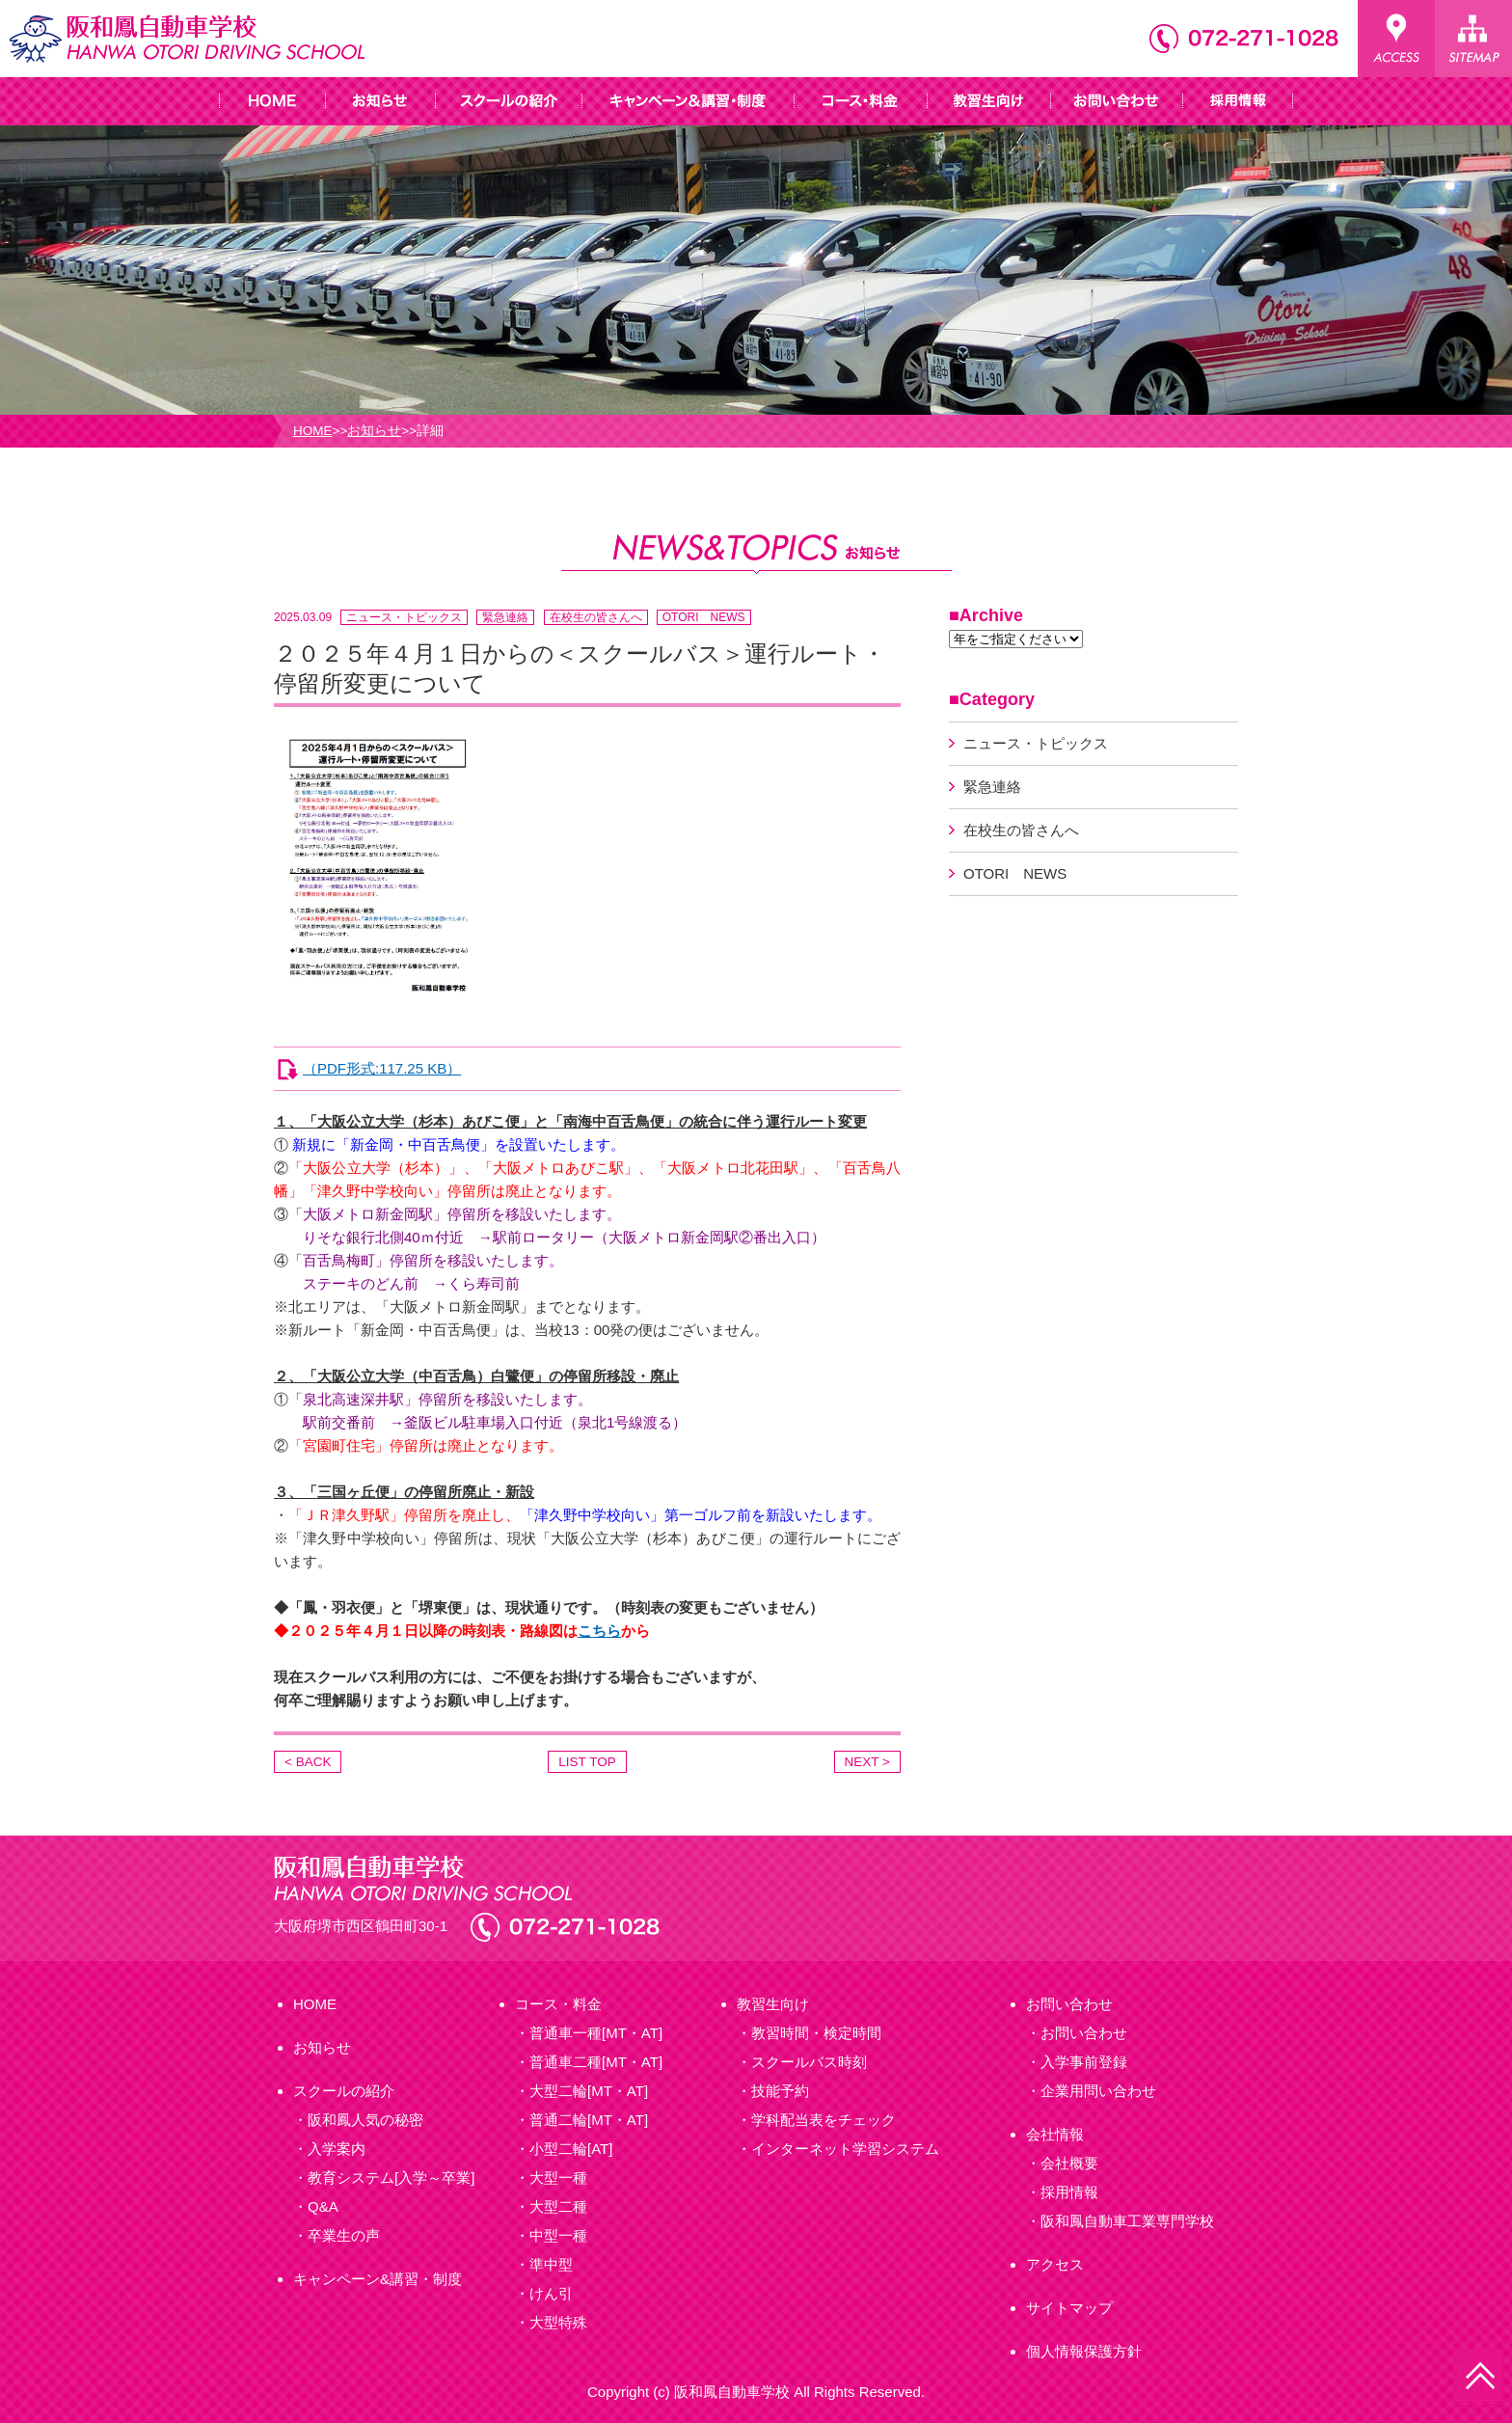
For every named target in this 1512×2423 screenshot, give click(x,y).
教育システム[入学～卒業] (391, 2177)
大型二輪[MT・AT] (588, 2091)
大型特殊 (558, 2322)
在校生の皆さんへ (596, 617)
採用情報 (1069, 2192)
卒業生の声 (344, 2235)
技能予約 (780, 2091)
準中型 (551, 2264)
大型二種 (558, 2206)
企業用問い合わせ (1098, 2091)
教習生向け (773, 2004)
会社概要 (1069, 2163)
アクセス (1055, 2264)
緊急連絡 (505, 617)
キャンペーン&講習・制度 (377, 2279)
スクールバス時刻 (809, 2062)
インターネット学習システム (845, 2148)
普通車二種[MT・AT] (595, 2062)
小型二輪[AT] (570, 2148)
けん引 (551, 2293)
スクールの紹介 (343, 2091)
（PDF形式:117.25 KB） (382, 1068)
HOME (313, 430)
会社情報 (1055, 2134)
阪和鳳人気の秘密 (365, 2119)
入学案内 (336, 2148)
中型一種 (558, 2235)
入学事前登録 (1083, 2062)
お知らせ (374, 430)
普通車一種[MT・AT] (595, 2033)
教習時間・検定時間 (816, 2033)
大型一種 (558, 2177)
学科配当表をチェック (823, 2119)
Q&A (323, 2206)
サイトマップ (1069, 2308)
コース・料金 (558, 2004)
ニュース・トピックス (404, 617)
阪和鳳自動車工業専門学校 (1127, 2221)
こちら (599, 1630)
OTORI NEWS (703, 617)
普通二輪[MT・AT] (588, 2119)
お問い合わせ (1069, 2004)
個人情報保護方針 (1084, 2351)
